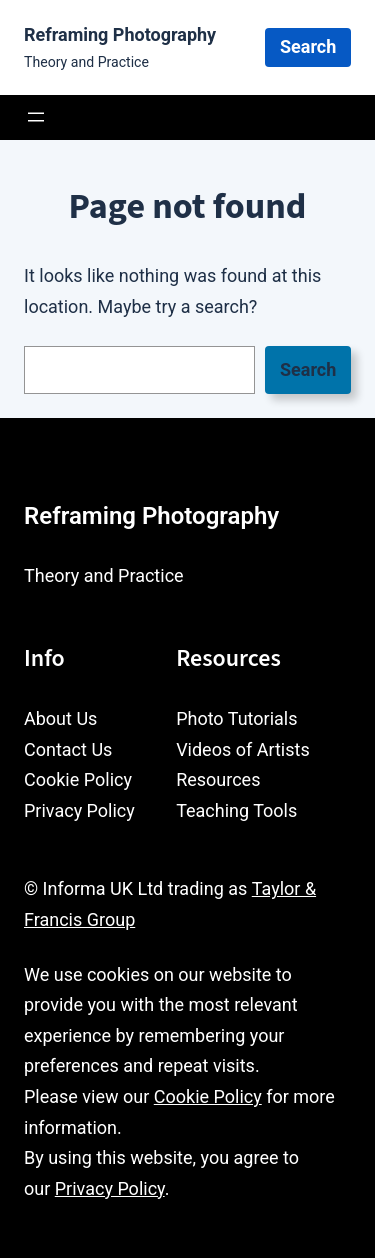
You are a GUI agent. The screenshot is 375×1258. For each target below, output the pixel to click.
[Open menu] (36, 117)
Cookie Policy (208, 1096)
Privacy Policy (110, 1188)
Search (308, 46)
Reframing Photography (120, 34)
